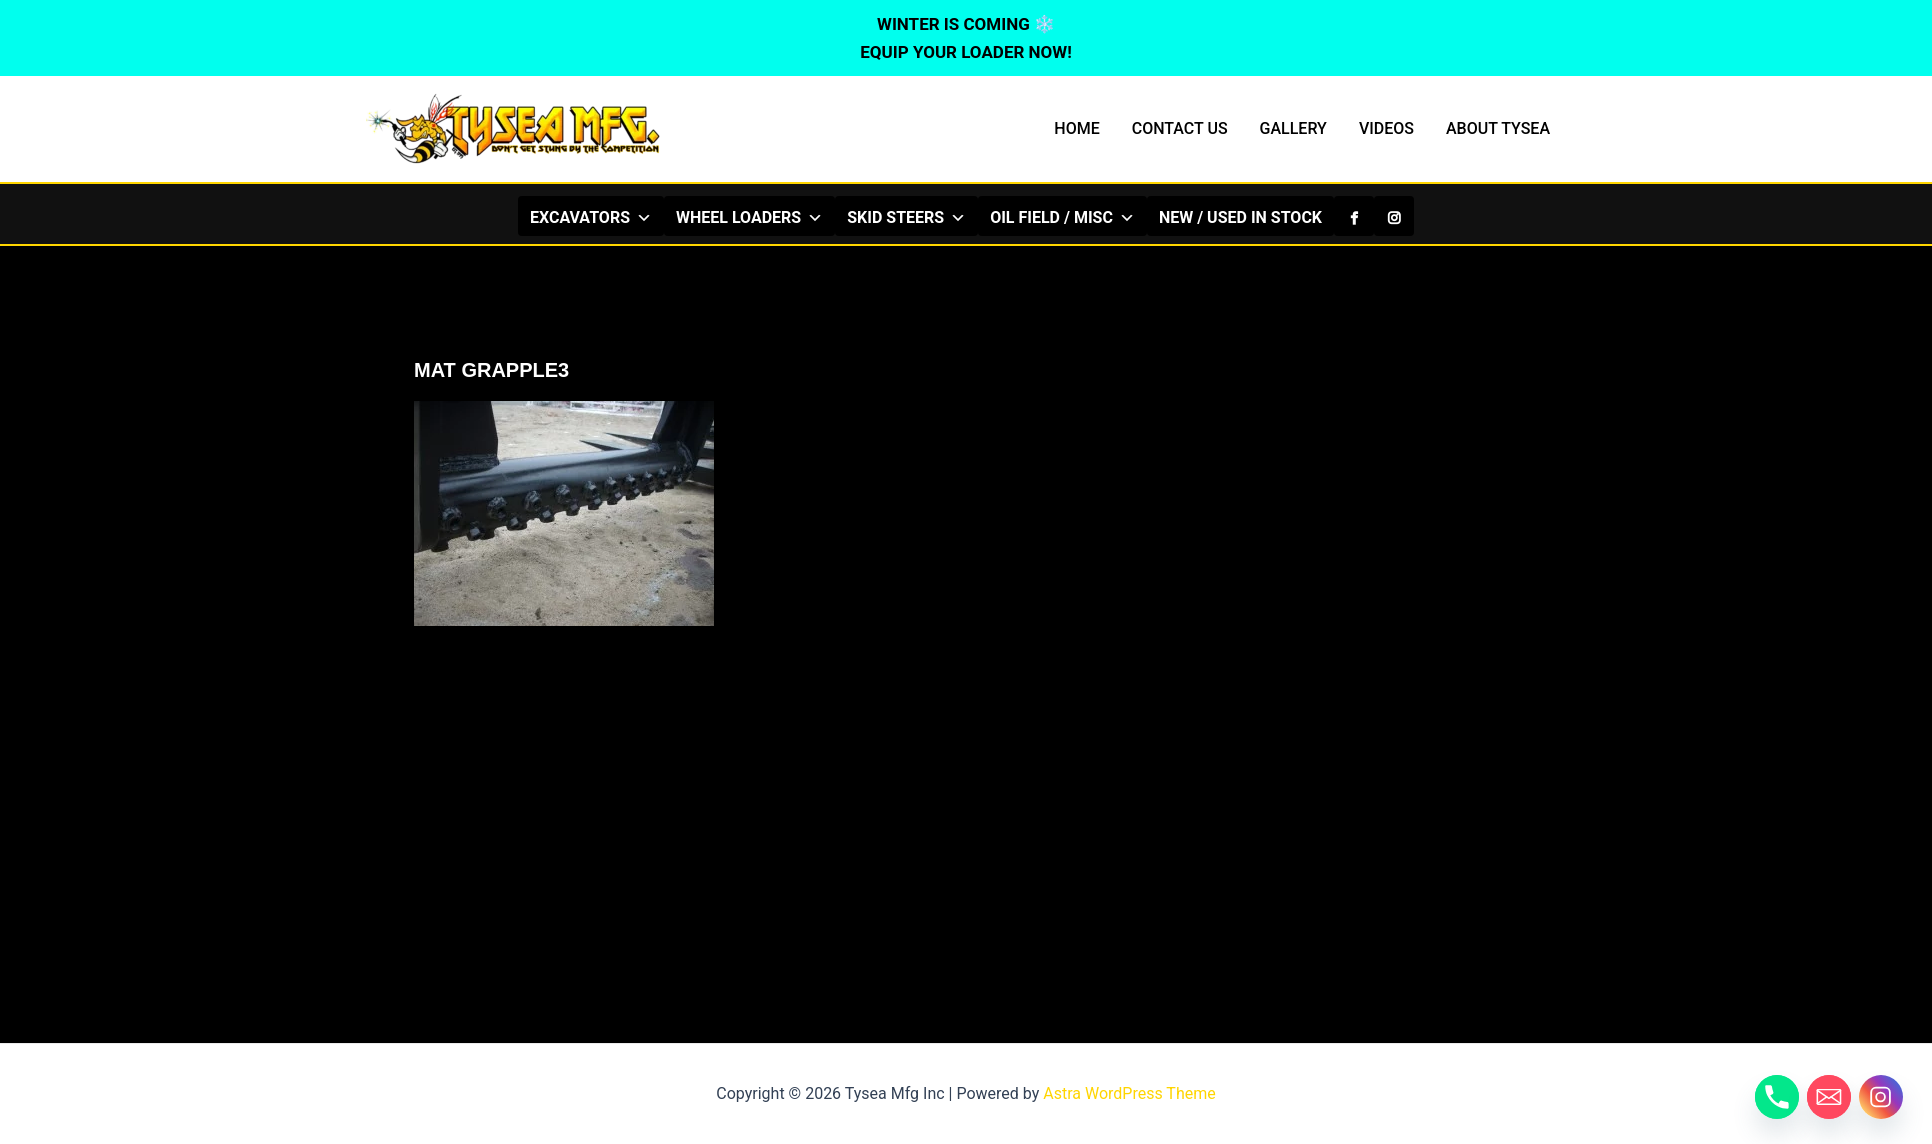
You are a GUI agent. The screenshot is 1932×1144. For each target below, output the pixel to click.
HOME (1076, 128)
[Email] (1829, 1097)
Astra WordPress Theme (1129, 1093)
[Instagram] (1394, 216)
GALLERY (1293, 128)
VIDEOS (1386, 128)
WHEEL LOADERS (749, 217)
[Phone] (1777, 1097)
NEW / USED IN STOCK (1240, 217)
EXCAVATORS (591, 217)
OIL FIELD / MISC (1062, 217)
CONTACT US (1180, 128)
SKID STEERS (906, 217)
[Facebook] (1354, 216)
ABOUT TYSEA (1498, 128)
